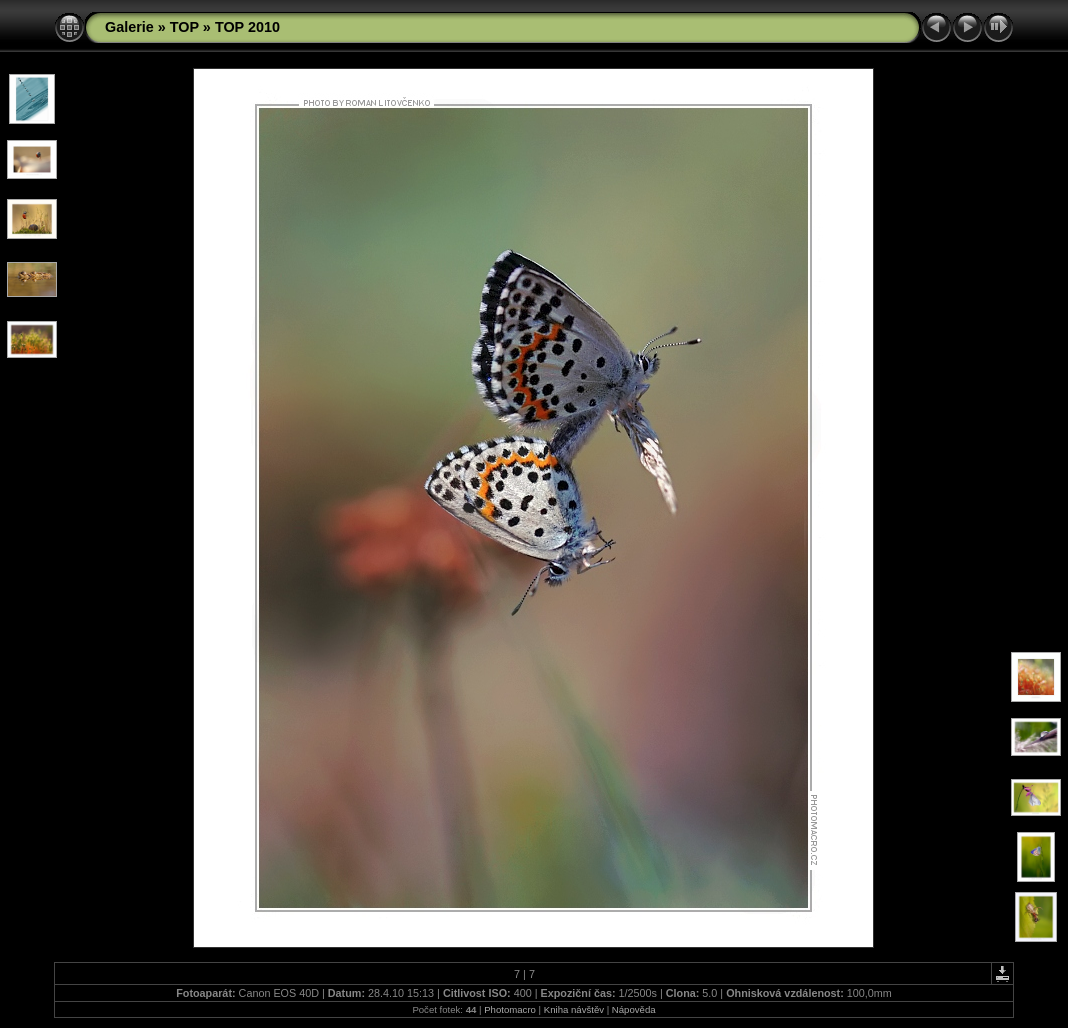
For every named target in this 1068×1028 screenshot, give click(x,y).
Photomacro (510, 1009)
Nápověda (634, 1009)
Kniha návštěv (574, 1009)
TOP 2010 (247, 27)
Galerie (129, 27)
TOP (184, 27)
